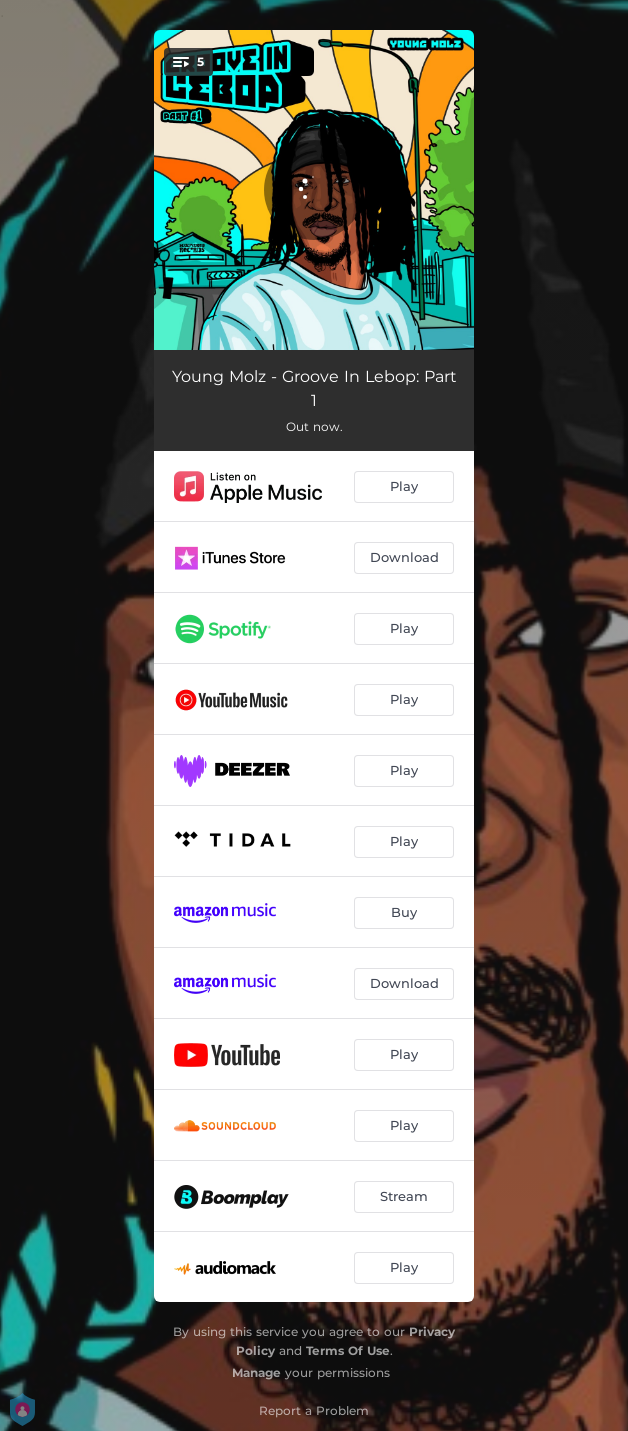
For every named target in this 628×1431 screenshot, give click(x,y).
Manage (256, 1372)
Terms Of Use (348, 1350)
